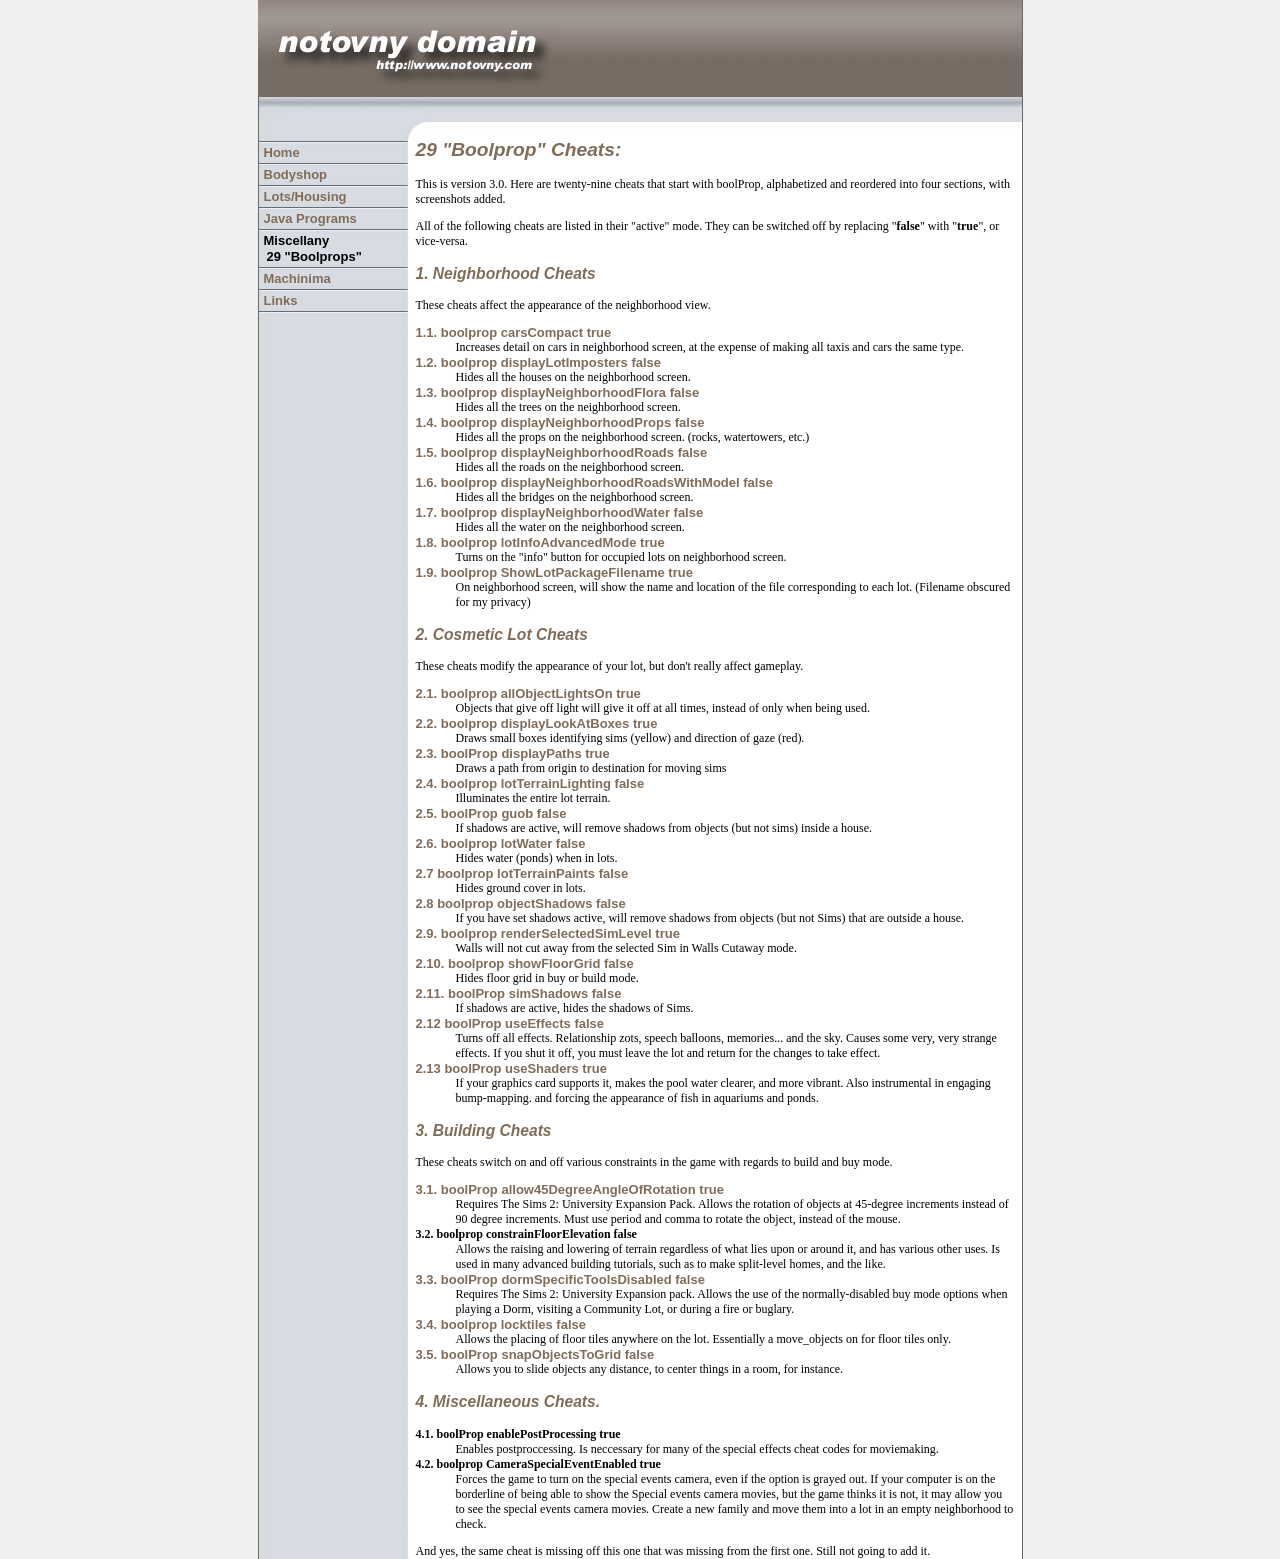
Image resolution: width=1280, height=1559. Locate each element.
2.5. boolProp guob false (490, 813)
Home (282, 152)
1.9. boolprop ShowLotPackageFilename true (553, 572)
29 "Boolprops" (314, 256)
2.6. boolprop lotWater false (500, 843)
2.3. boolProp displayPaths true (512, 753)
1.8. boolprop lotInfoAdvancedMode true (539, 542)
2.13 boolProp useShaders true (510, 1068)
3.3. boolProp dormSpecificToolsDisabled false (559, 1279)
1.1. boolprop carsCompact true (513, 332)
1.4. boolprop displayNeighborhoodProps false (559, 422)
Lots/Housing (305, 196)
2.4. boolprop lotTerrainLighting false (529, 783)
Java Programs (310, 218)
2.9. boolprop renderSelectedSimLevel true (547, 933)
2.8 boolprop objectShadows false (520, 903)
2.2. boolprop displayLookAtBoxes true (536, 723)
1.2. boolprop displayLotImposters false (538, 362)
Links (281, 300)
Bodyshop (296, 174)
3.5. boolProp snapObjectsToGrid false (534, 1354)
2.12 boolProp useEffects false (509, 1023)
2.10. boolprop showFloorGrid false (524, 963)
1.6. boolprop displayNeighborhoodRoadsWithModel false (593, 482)
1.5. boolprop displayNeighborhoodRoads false (561, 452)
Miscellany (297, 240)
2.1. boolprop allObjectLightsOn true (527, 693)
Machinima (297, 278)
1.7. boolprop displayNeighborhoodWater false (559, 512)
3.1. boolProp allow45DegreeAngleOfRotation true (569, 1189)
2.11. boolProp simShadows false (518, 993)
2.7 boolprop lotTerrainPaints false (521, 873)
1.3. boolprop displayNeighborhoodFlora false (557, 392)
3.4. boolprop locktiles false (500, 1324)
